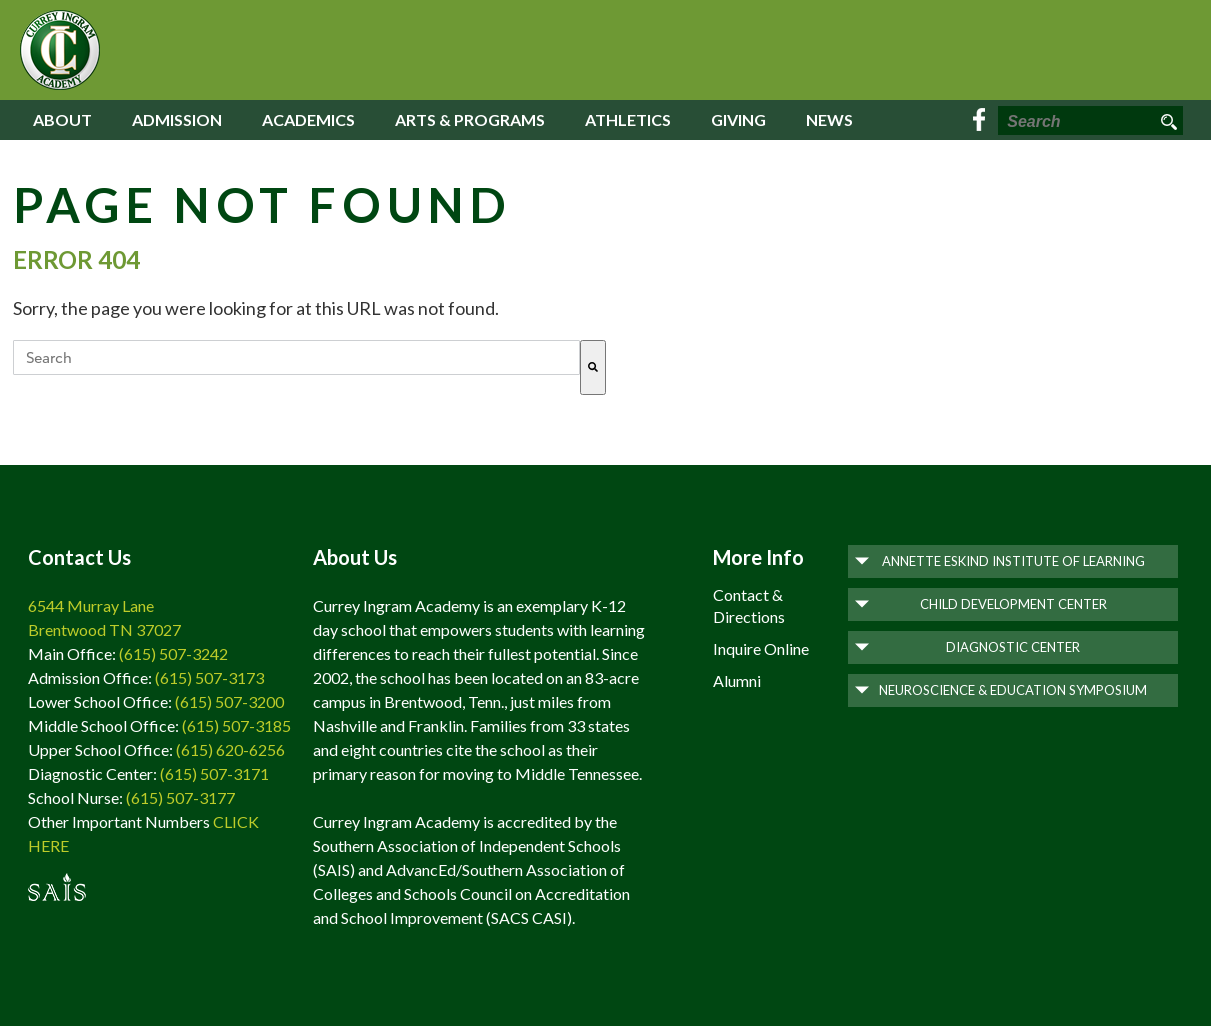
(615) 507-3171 (214, 773)
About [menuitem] (62, 119)
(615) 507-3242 (173, 653)
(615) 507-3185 (236, 725)
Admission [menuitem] (177, 119)
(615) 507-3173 (209, 677)
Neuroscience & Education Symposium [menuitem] (1013, 690)
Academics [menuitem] (308, 119)
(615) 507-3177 (180, 797)
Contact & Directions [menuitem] (749, 605)
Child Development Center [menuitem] (1013, 604)
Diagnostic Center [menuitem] (1013, 647)
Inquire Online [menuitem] (761, 648)
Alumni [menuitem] (737, 680)
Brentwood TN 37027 (104, 629)
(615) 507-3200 (229, 701)
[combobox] (296, 357)
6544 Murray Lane (91, 605)
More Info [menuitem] (758, 557)
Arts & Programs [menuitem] (470, 119)
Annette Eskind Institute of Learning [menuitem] (1013, 561)
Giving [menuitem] (738, 119)
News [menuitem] (829, 119)
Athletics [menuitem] (628, 119)
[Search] (593, 367)
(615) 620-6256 (230, 749)
